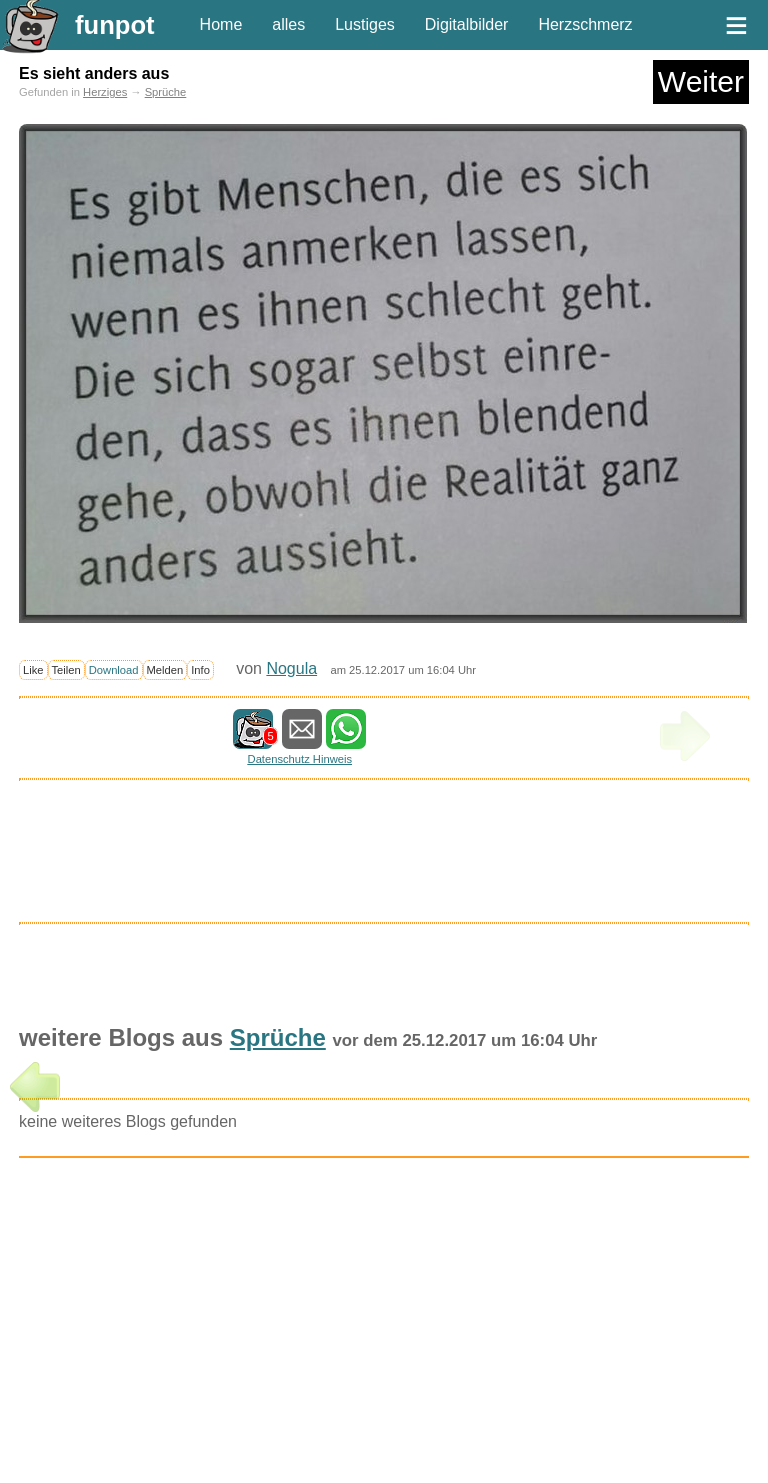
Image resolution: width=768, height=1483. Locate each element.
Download (114, 670)
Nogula (291, 668)
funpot (115, 25)
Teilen (66, 670)
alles (288, 24)
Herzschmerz (585, 24)
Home (221, 24)
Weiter (701, 81)
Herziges (105, 92)
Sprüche (166, 92)
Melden (165, 670)
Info (200, 670)
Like (33, 670)
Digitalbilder (467, 24)
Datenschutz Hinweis (300, 759)
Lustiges (365, 24)
